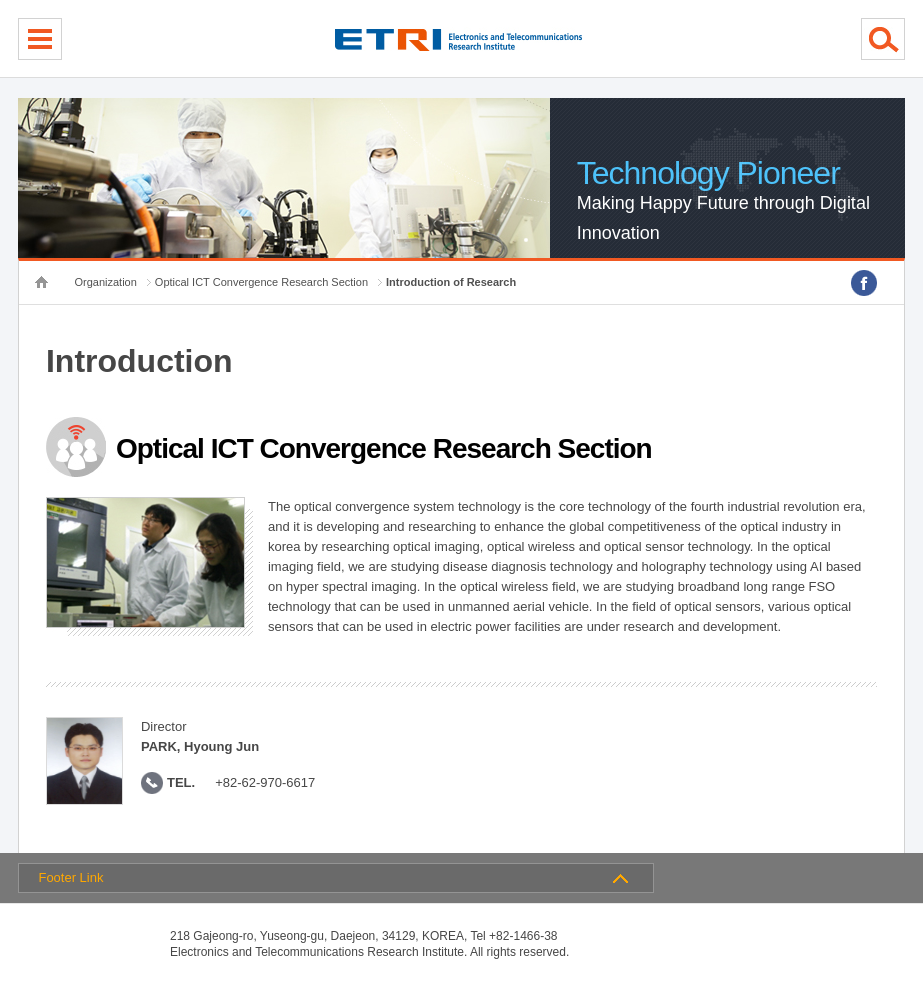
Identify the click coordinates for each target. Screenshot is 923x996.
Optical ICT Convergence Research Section (261, 282)
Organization (105, 282)
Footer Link (70, 877)
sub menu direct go (0, 0)
